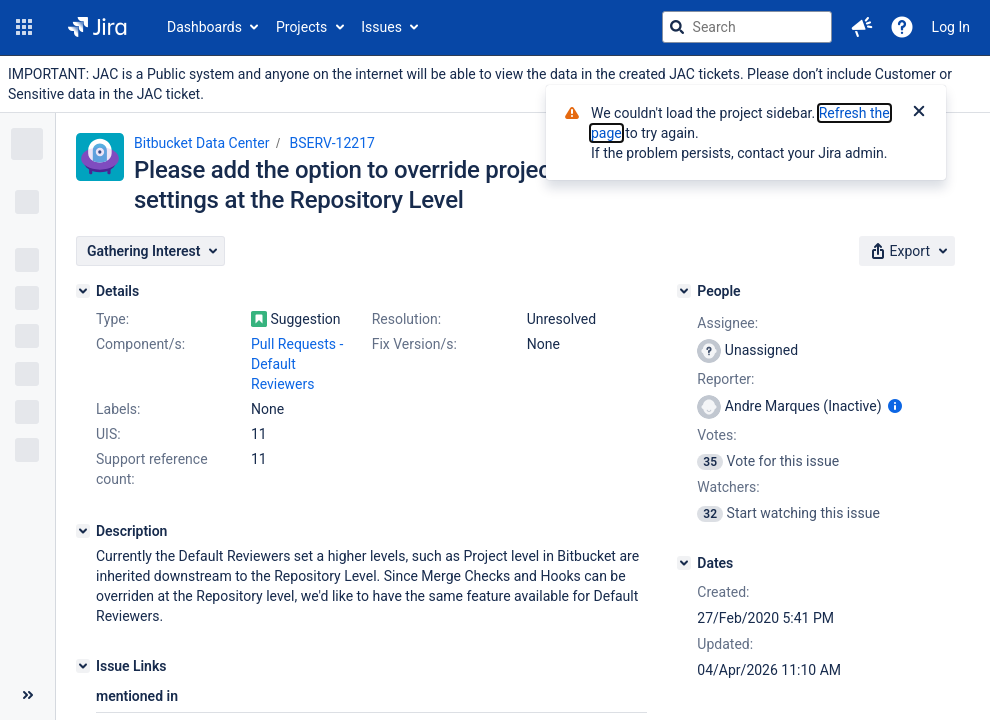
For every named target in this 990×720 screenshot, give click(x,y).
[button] (24, 27)
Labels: (118, 409)
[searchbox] (747, 27)
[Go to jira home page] (97, 27)
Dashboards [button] (204, 27)
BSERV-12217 (332, 143)
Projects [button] (301, 27)
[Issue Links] (83, 666)
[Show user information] (895, 406)
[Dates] (684, 563)
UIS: (108, 434)
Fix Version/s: (414, 344)
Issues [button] (381, 27)
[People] (684, 291)
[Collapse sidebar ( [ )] (27, 695)
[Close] (919, 113)
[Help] (902, 27)
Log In (951, 27)
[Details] (83, 291)
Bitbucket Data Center (202, 143)
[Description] (83, 531)
